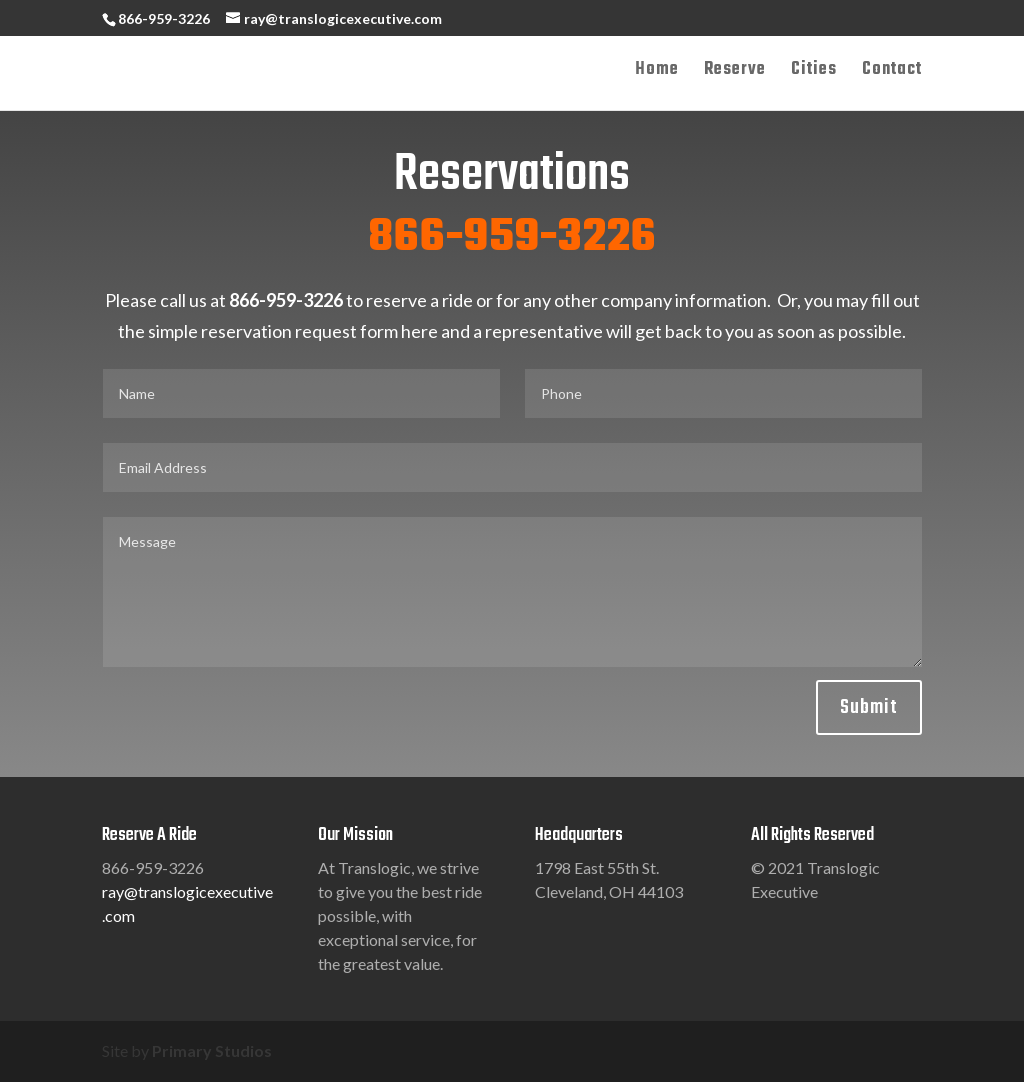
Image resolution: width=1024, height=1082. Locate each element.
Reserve (735, 73)
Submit (869, 707)
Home (657, 73)
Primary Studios (212, 1050)
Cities (814, 73)
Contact (892, 73)
